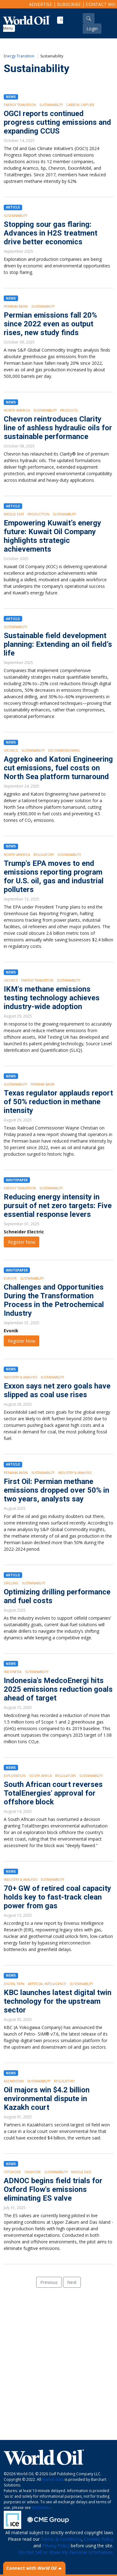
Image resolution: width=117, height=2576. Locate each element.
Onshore (32, 2172)
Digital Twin (14, 1984)
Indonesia (13, 1672)
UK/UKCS (11, 750)
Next (72, 2282)
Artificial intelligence (47, 1984)
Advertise (40, 4)
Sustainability (51, 105)
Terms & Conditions (61, 2539)
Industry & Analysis (20, 1377)
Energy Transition (19, 56)
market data (53, 2479)
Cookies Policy (98, 2539)
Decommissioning (64, 750)
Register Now (21, 1242)
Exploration (15, 1775)
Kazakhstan (14, 2081)
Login (92, 29)
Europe (10, 1278)
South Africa (40, 1775)
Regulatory (43, 854)
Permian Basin (16, 306)
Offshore (12, 2172)
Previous (49, 2282)
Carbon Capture (80, 105)
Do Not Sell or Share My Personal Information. (66, 2552)
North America (17, 410)
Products (69, 410)
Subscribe (69, 4)
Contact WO (100, 4)
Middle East (14, 514)
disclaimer (41, 2507)
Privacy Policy (56, 2546)
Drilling (11, 1583)
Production (38, 514)
